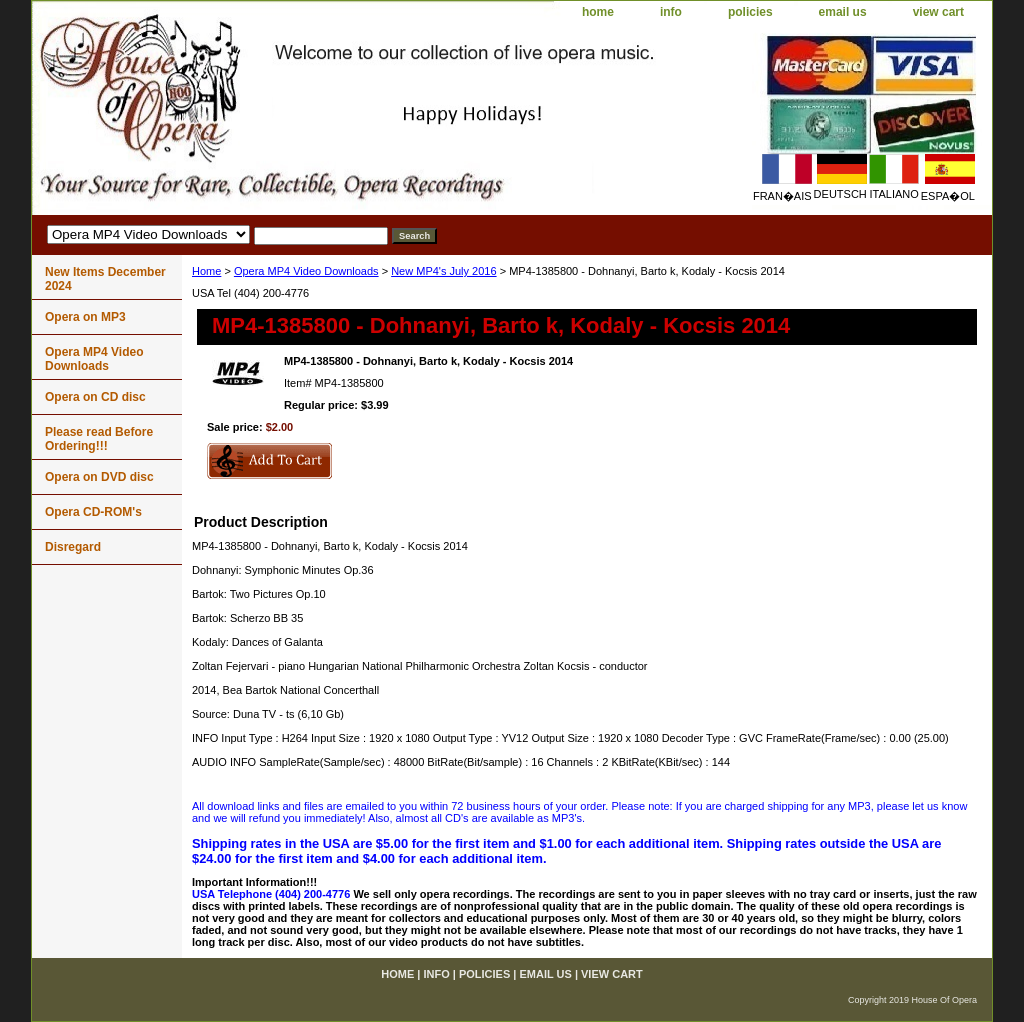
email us (843, 12)
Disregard (73, 547)
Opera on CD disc (95, 397)
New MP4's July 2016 (443, 271)
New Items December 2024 (105, 279)
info (671, 12)
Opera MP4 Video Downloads (306, 271)
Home (206, 271)
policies (750, 12)
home (598, 12)
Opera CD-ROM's (93, 512)
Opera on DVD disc (99, 477)
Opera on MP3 (85, 317)
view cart (938, 12)
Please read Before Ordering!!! (99, 439)
